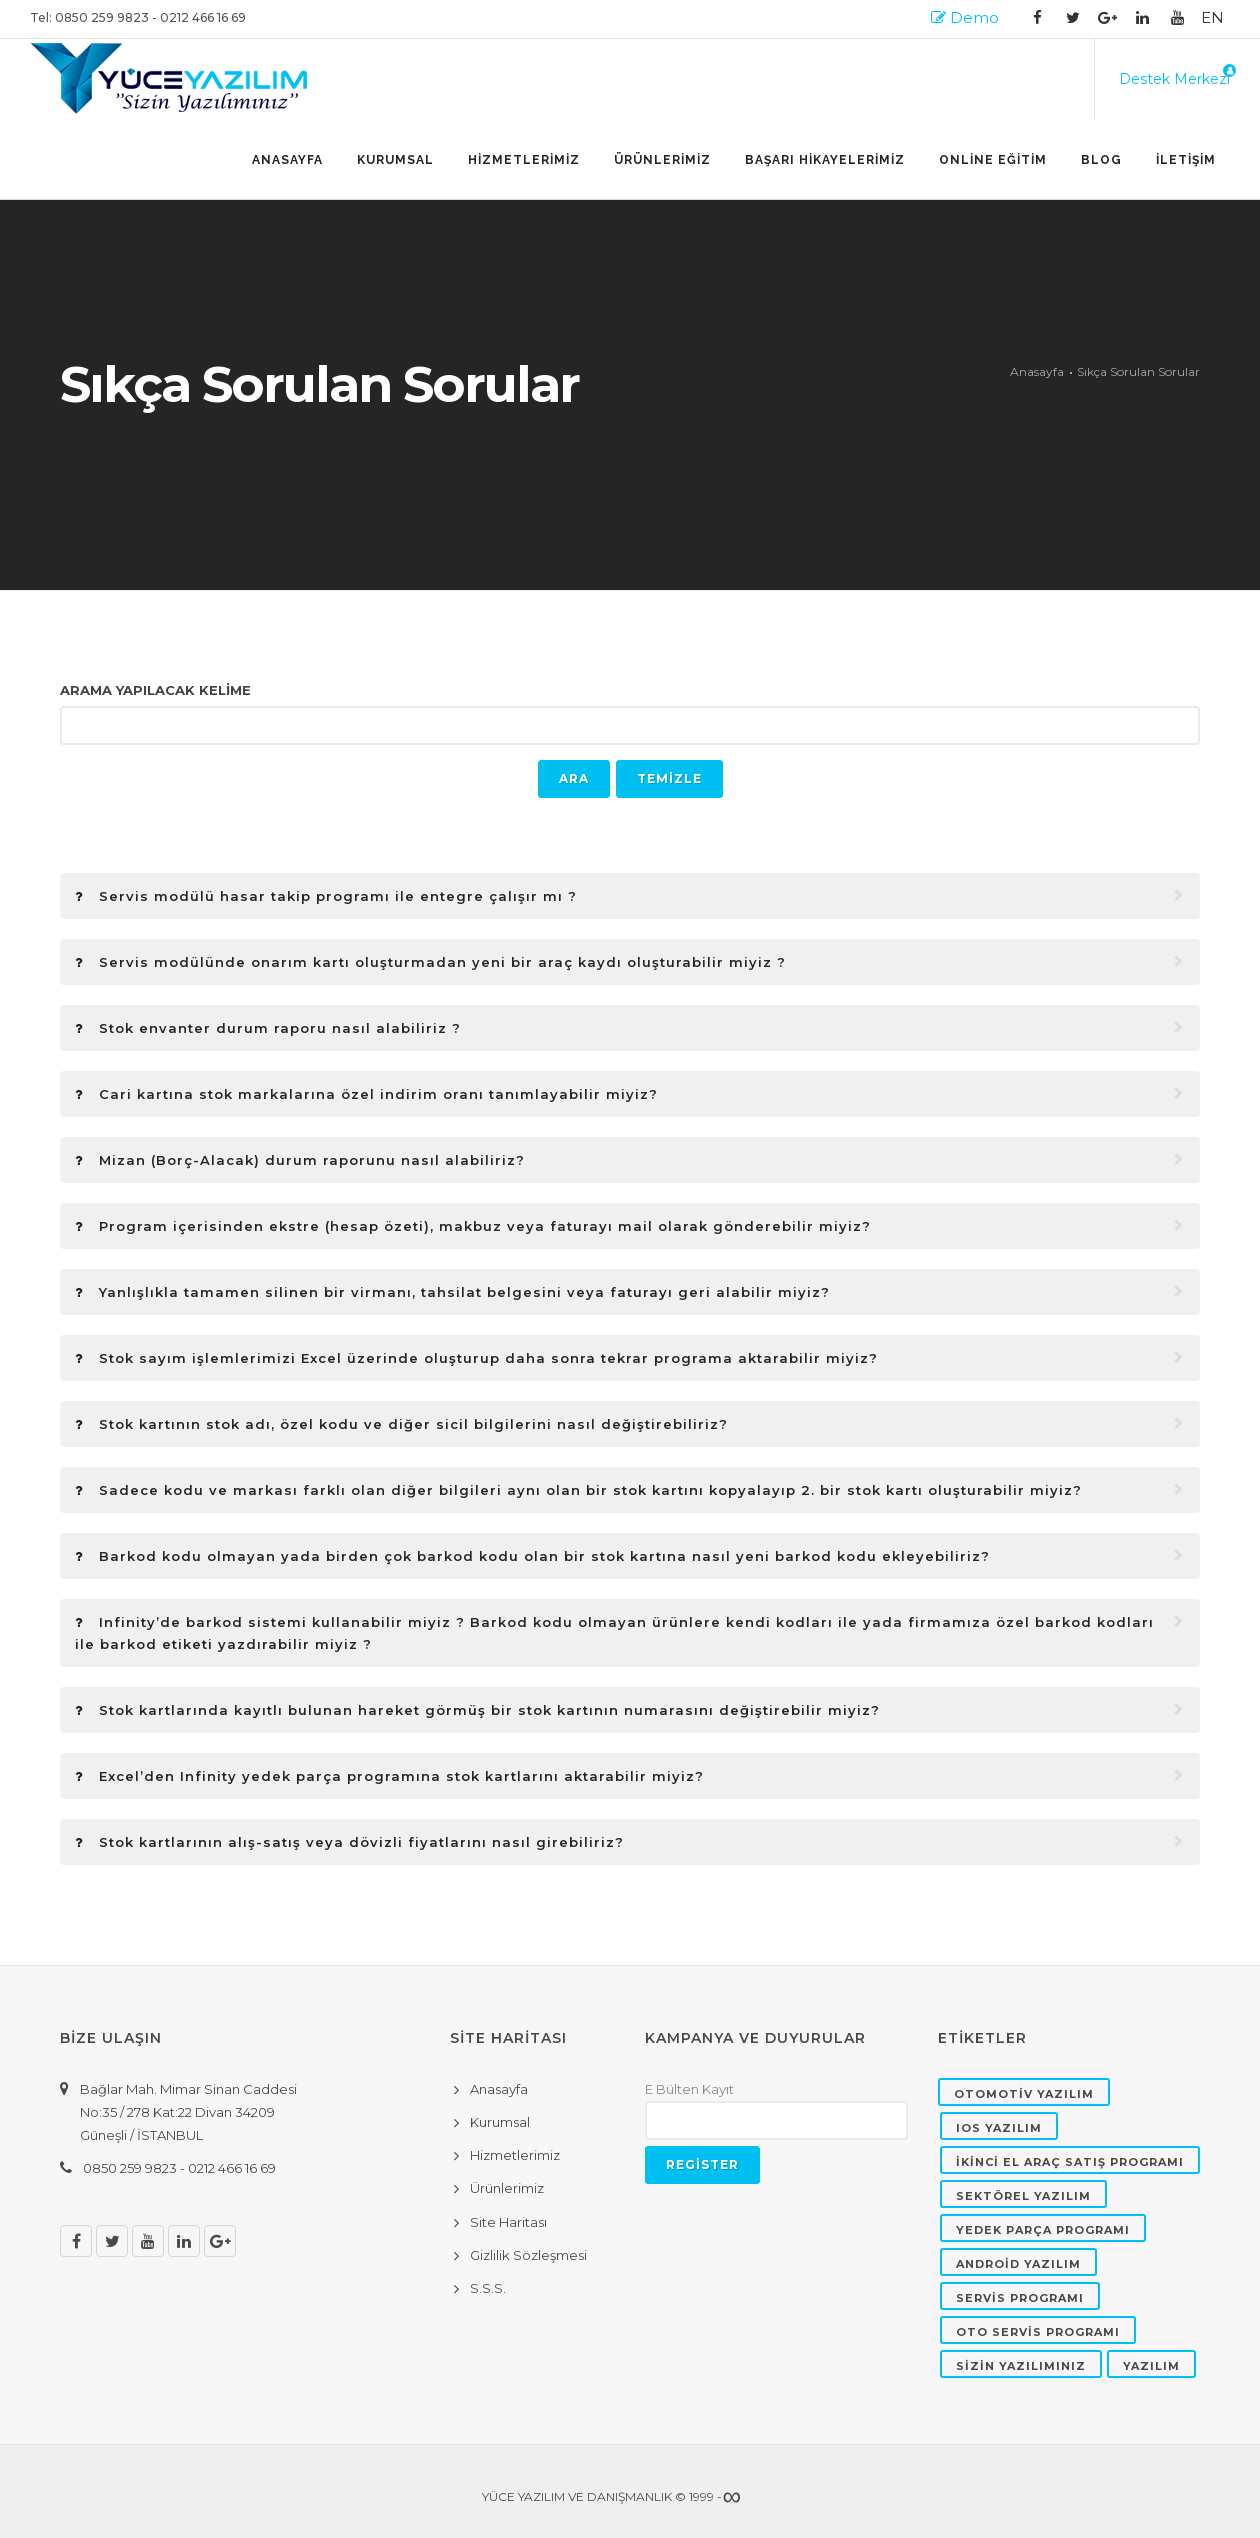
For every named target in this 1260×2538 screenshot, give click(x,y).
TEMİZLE (669, 778)
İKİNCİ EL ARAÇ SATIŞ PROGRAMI (1070, 2162)
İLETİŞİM (1186, 160)
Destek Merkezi (1174, 79)
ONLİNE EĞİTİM (993, 160)
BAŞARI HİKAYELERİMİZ (825, 160)
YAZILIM (1151, 2366)
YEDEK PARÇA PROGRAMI (1043, 2230)
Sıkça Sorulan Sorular (1138, 371)
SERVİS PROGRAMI (1020, 2298)
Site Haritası (508, 2222)
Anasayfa (287, 160)
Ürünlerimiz (507, 2188)
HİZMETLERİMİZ (524, 160)
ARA (574, 778)
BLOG (1101, 160)
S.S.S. (488, 2288)
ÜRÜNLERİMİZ (662, 160)
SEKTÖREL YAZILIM (1023, 2196)
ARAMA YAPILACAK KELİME (155, 690)
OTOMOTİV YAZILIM (1024, 2094)
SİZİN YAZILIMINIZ (1021, 2366)
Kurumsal (395, 160)
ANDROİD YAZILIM (1018, 2264)
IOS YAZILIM (999, 2128)
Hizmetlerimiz (515, 2155)
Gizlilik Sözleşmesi (528, 2255)
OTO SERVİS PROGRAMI (1038, 2332)
